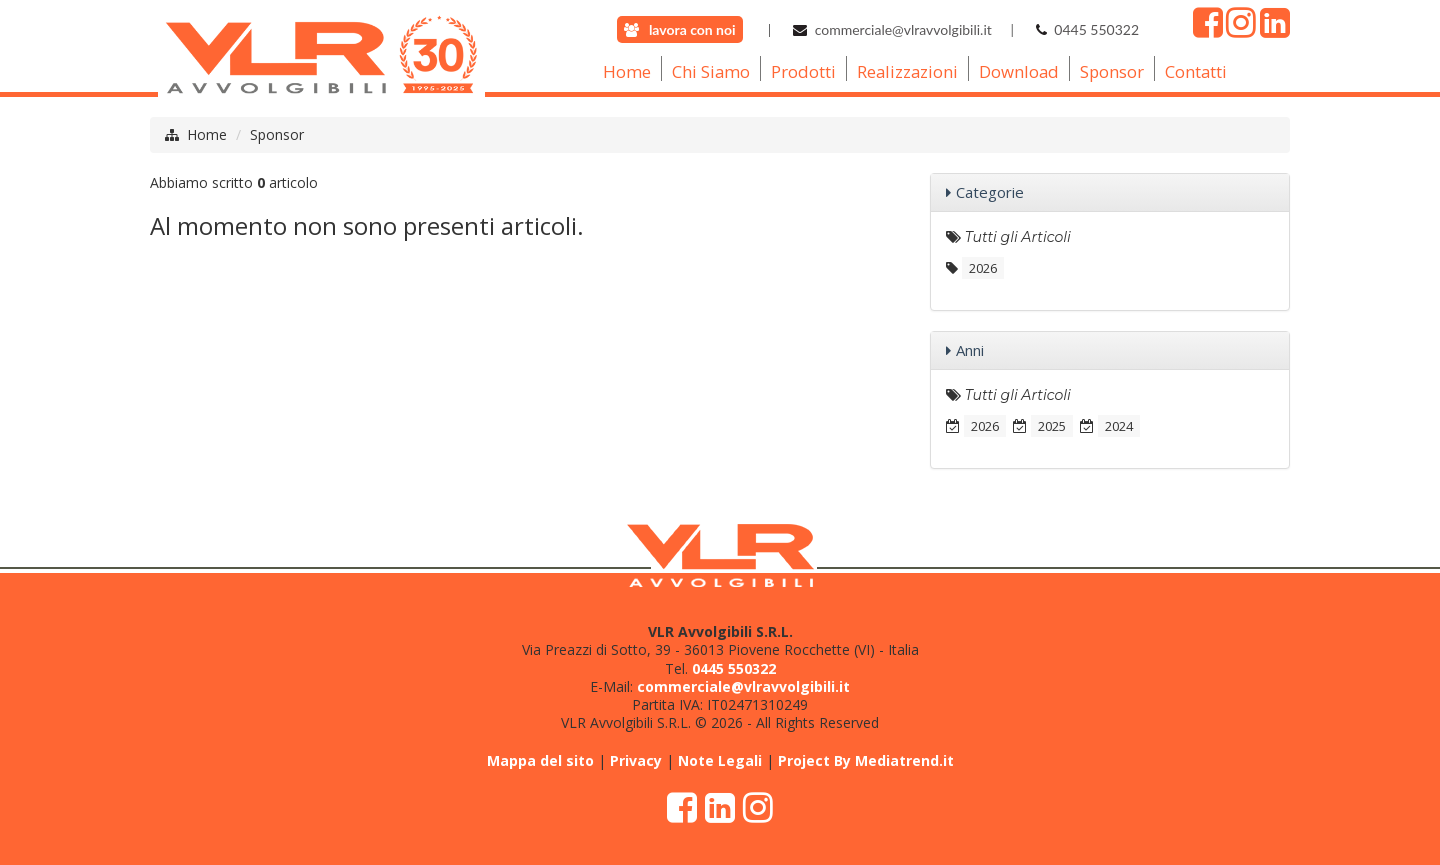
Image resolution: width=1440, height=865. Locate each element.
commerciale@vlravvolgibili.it (903, 29)
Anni (970, 350)
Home (207, 134)
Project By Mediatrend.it (866, 760)
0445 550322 (1096, 29)
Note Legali (720, 760)
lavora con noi (692, 29)
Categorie (990, 192)
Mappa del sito (540, 760)
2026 (983, 268)
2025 (1052, 426)
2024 (1119, 426)
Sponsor (277, 134)
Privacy (636, 760)
